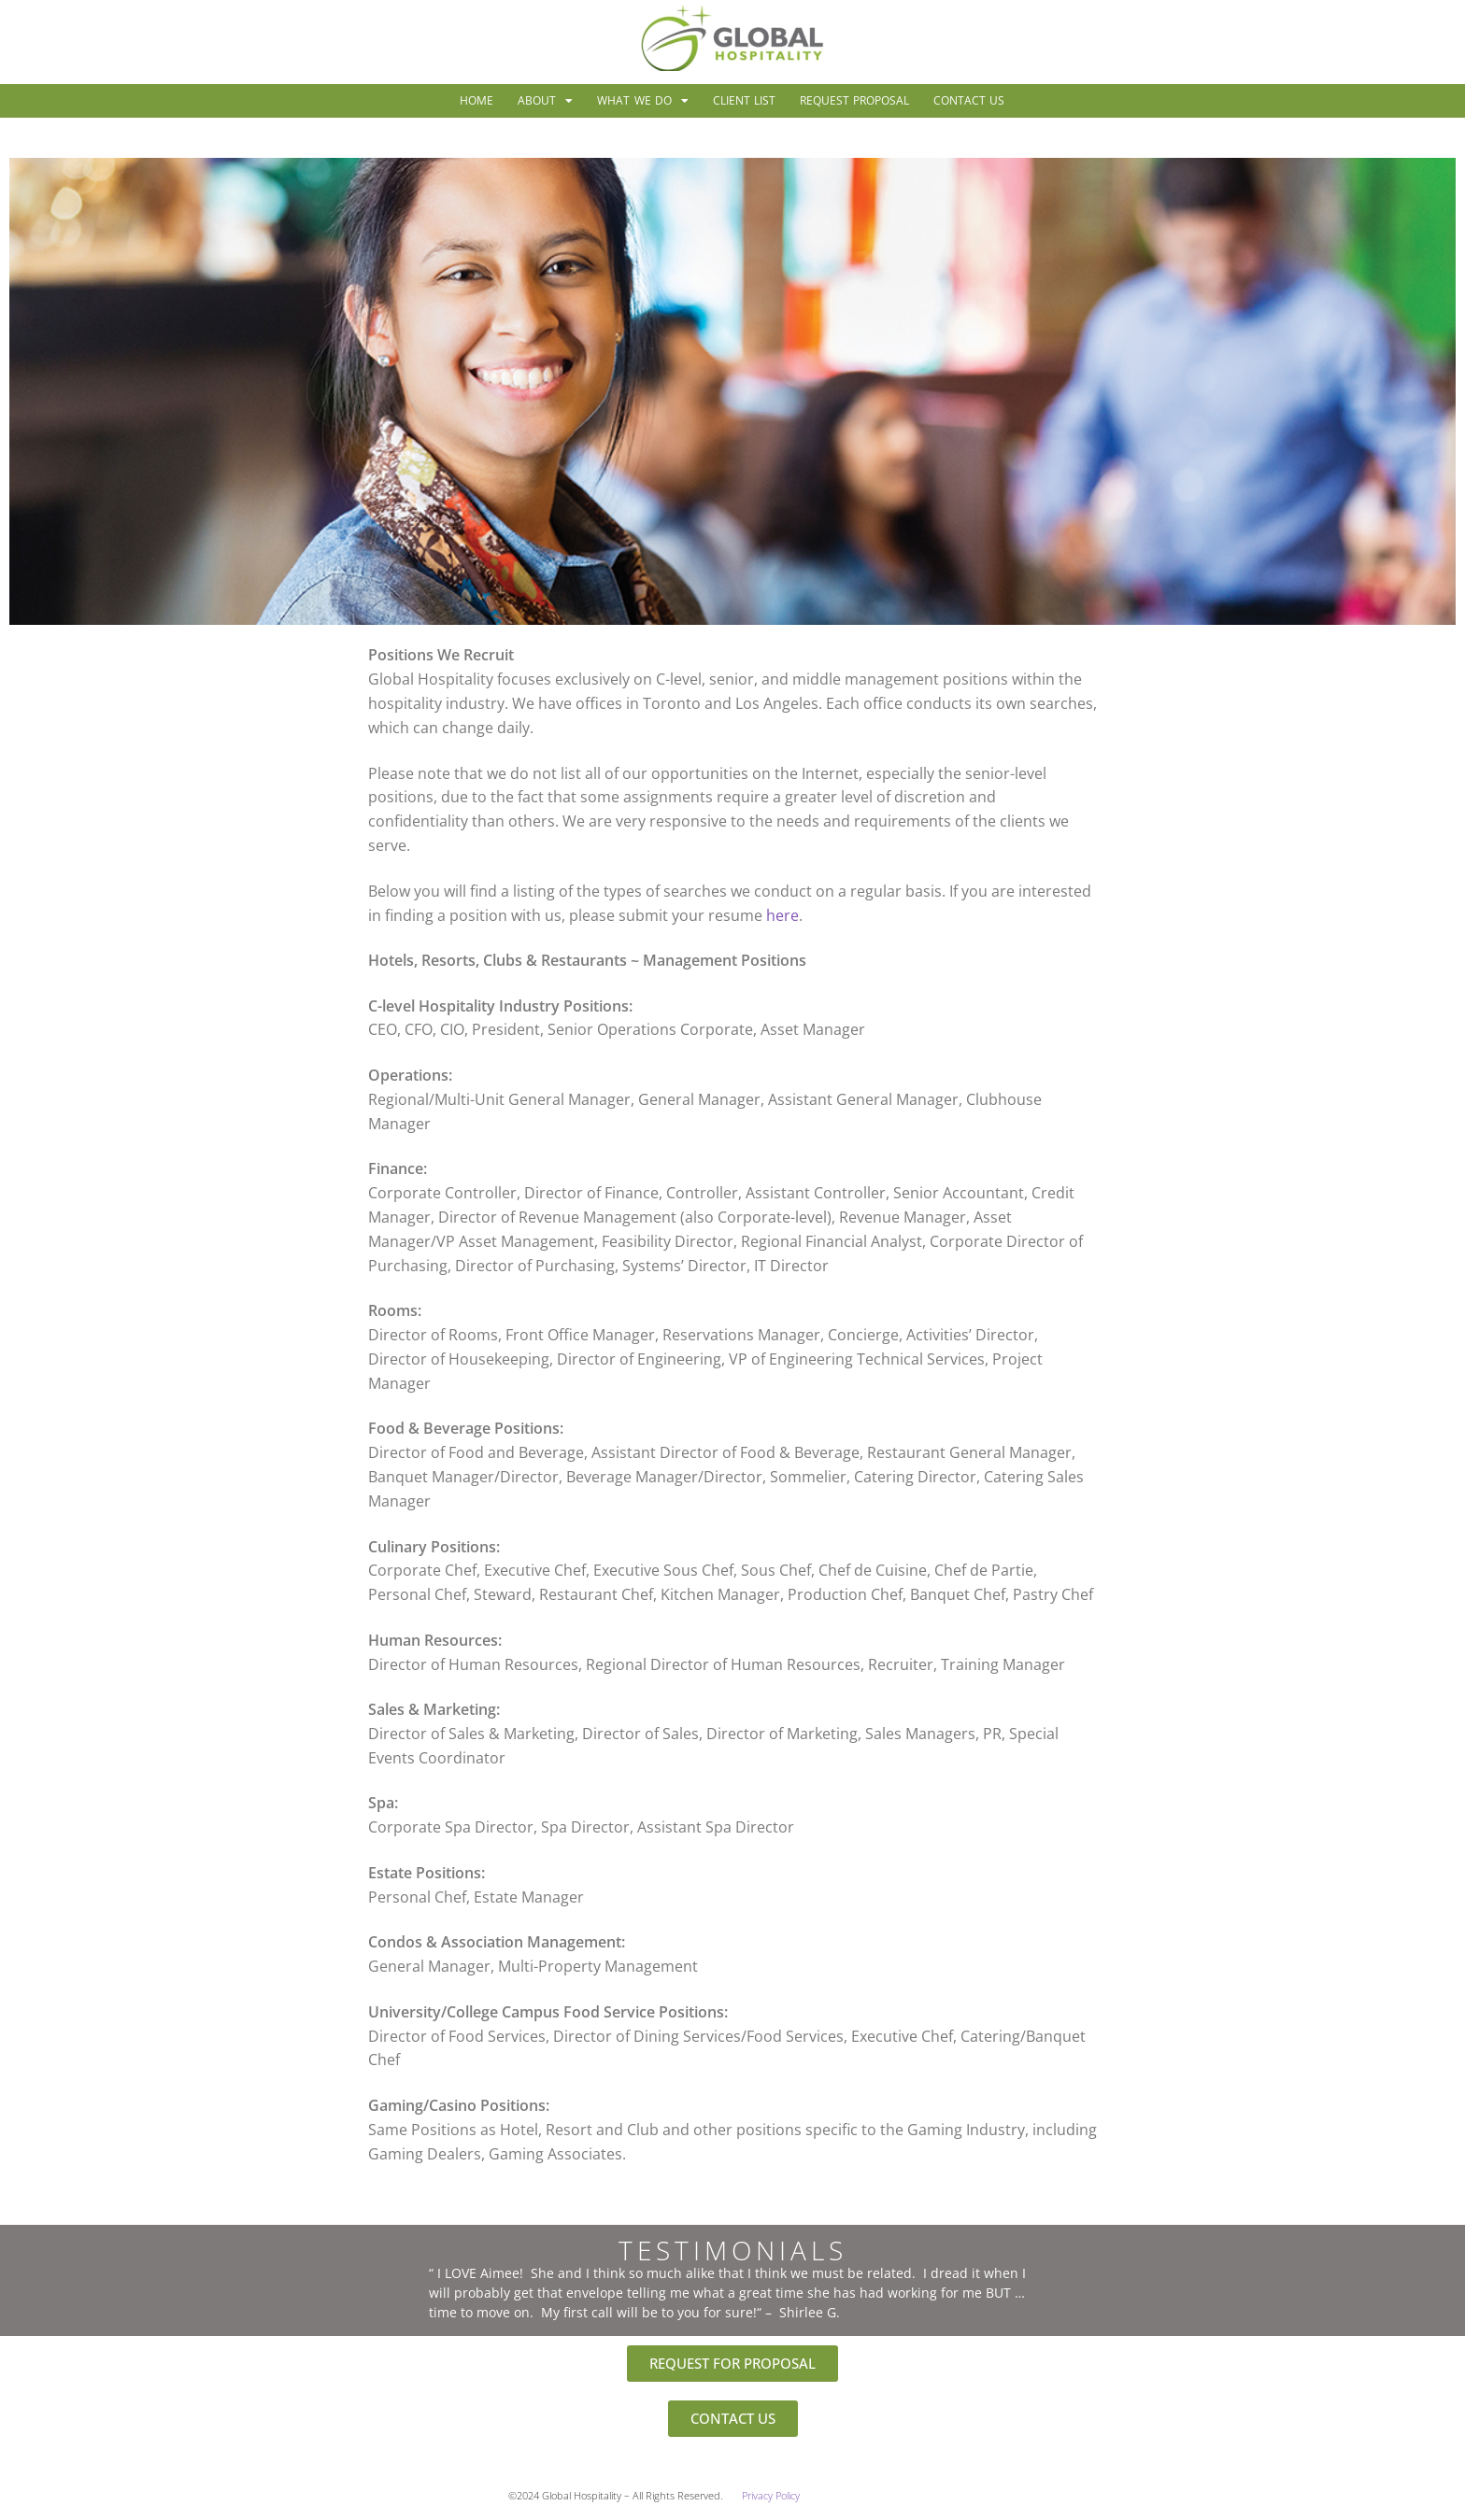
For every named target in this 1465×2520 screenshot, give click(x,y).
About (545, 101)
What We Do (642, 101)
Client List (744, 100)
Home (476, 100)
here (782, 915)
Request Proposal (854, 100)
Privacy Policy (771, 2495)
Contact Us (968, 100)
